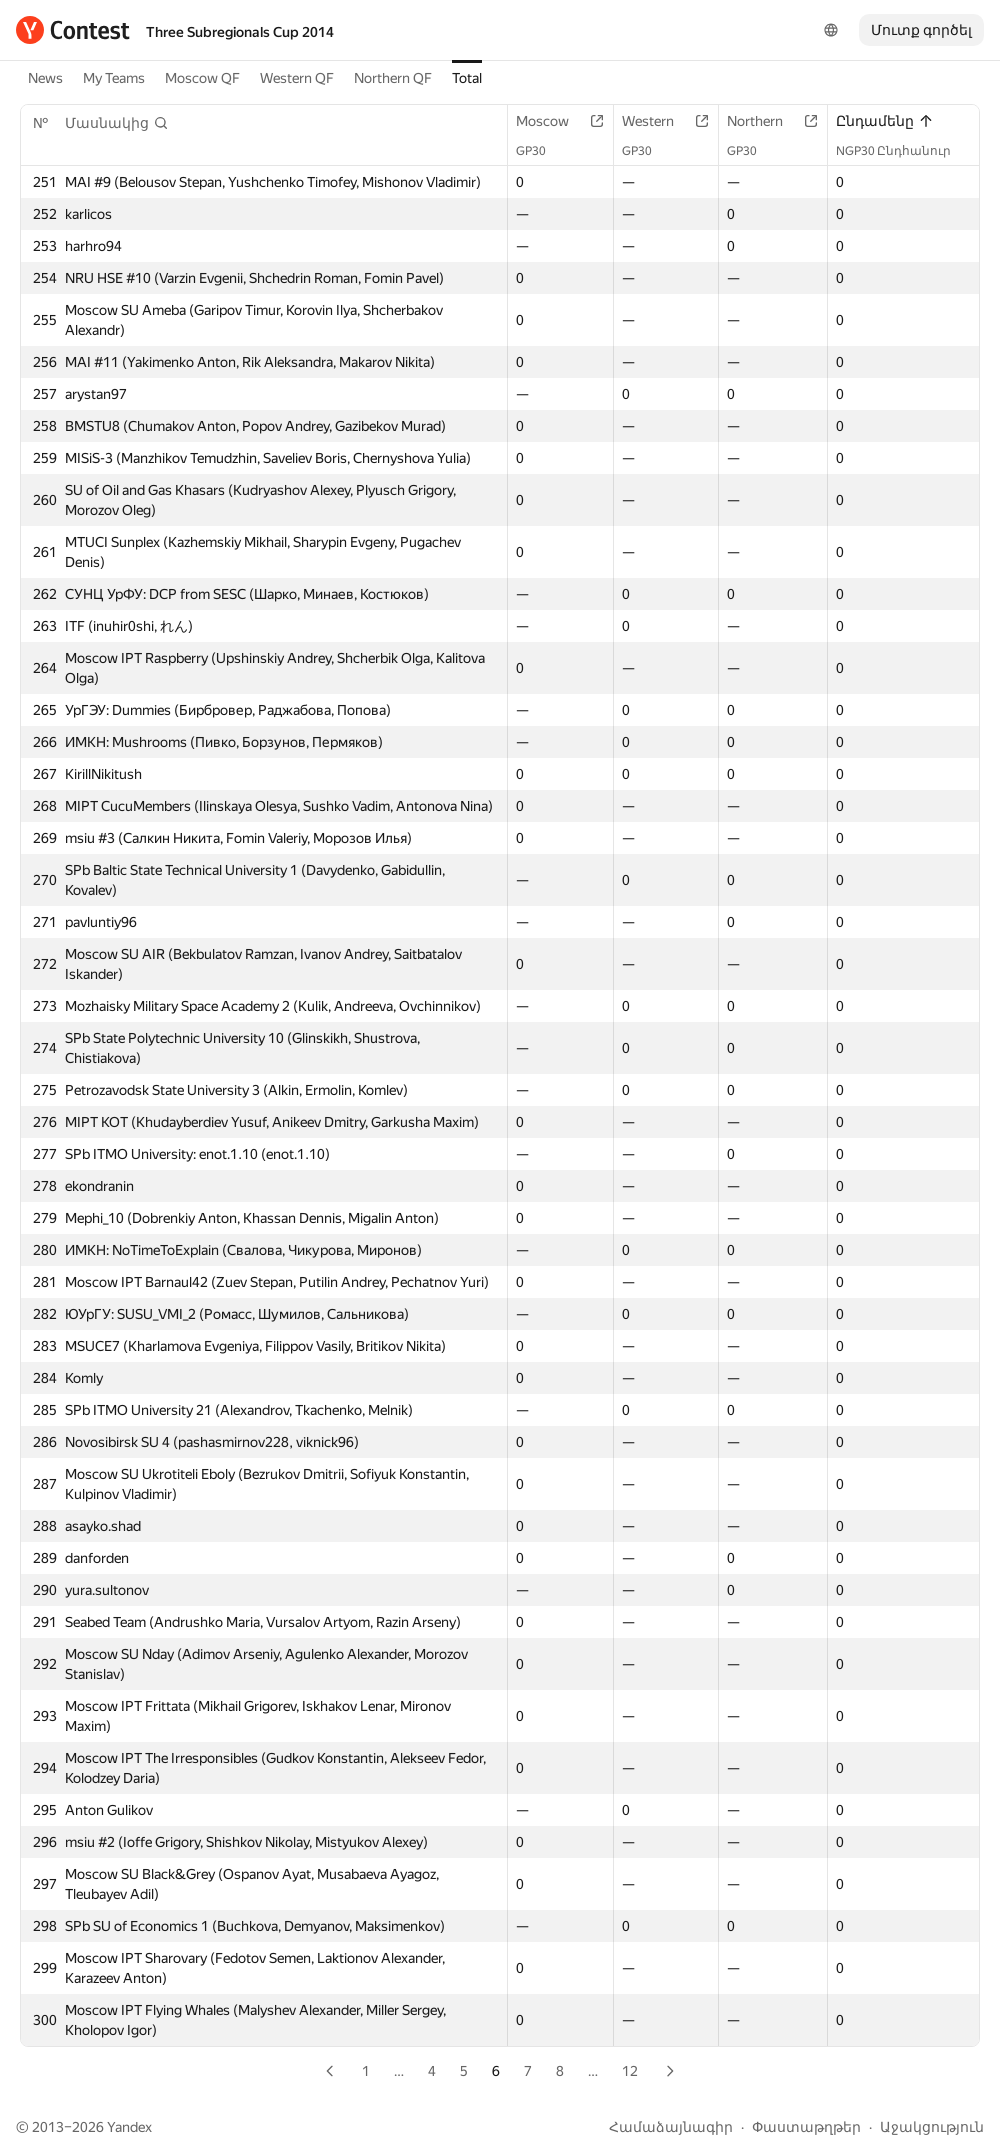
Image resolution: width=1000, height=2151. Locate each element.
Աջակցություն (932, 2127)
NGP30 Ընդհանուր (903, 151)
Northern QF (393, 78)
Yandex (129, 2127)
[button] (117, 123)
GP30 (541, 151)
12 (630, 2071)
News (45, 78)
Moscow (552, 121)
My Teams (114, 78)
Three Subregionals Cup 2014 (240, 32)
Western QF (297, 78)
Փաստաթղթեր (806, 2127)
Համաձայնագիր (671, 2127)
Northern (765, 121)
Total (467, 78)
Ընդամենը (885, 121)
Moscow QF (202, 78)
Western (658, 121)
